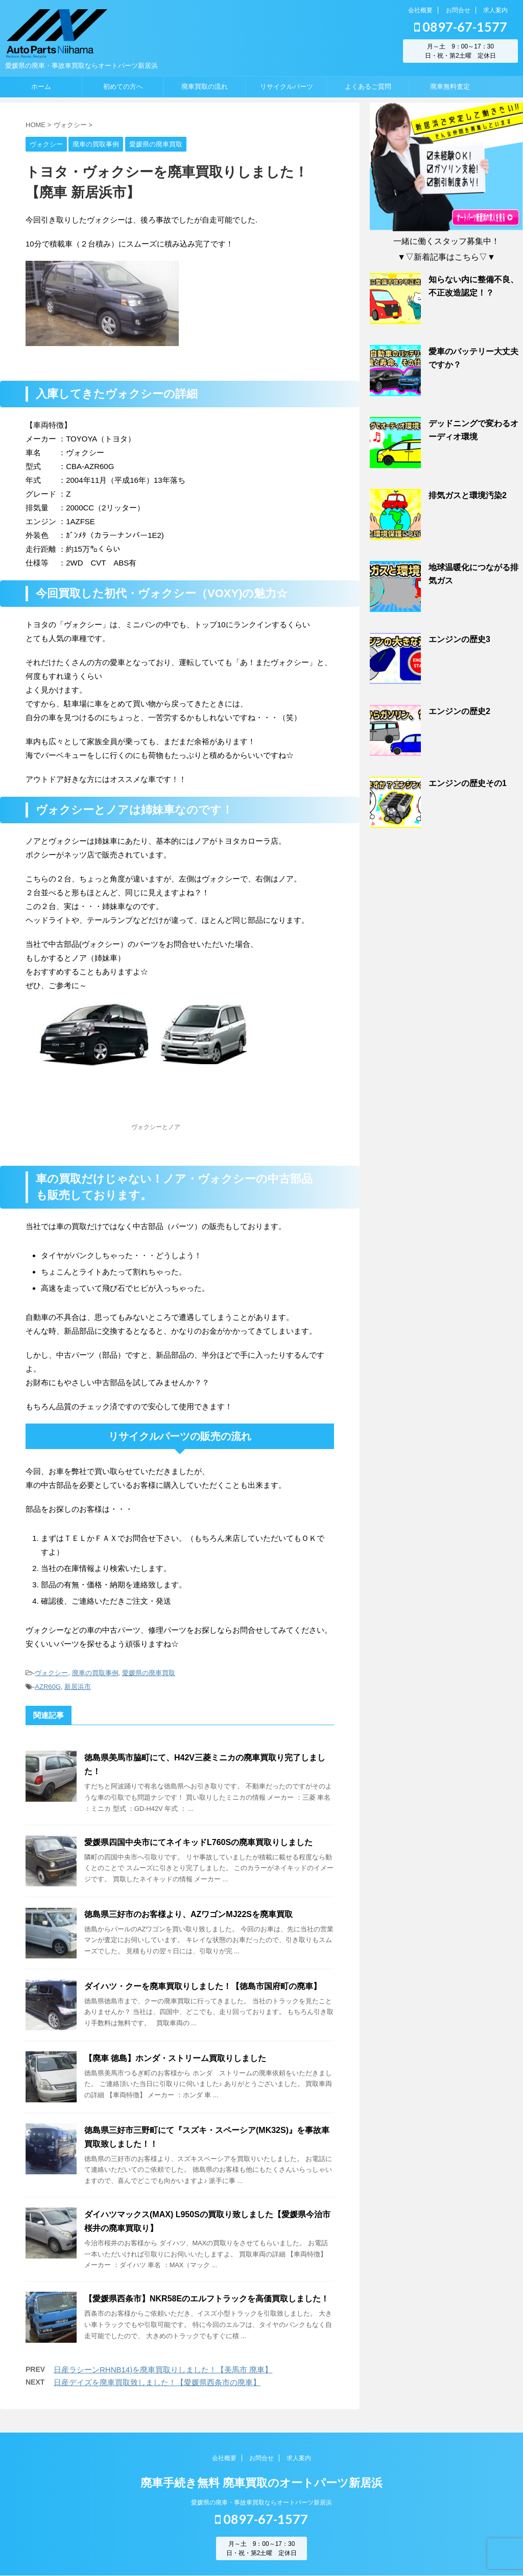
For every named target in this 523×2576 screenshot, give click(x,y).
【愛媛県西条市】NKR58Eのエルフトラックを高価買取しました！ (206, 2298)
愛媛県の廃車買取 (148, 1673)
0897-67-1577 (460, 26)
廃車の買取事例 (95, 1673)
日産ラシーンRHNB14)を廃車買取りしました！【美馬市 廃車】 (163, 2369)
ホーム (41, 86)
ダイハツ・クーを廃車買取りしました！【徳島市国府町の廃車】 (202, 1986)
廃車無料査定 (450, 86)
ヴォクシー (51, 1673)
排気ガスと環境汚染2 (468, 495)
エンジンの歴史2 (459, 711)
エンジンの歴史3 (459, 639)
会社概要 (420, 10)
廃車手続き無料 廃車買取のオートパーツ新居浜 (261, 2482)
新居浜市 (77, 1686)
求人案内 (495, 10)
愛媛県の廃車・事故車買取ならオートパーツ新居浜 (261, 2502)
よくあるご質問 (368, 86)
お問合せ (458, 10)
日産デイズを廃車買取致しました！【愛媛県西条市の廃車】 (157, 2382)
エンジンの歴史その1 (468, 783)
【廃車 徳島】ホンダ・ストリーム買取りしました (175, 2058)
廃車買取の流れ (204, 86)
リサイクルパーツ (286, 86)
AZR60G (48, 1686)
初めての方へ (123, 86)
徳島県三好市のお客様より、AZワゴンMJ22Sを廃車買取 (188, 1914)
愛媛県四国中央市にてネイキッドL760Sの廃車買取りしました (198, 1842)
